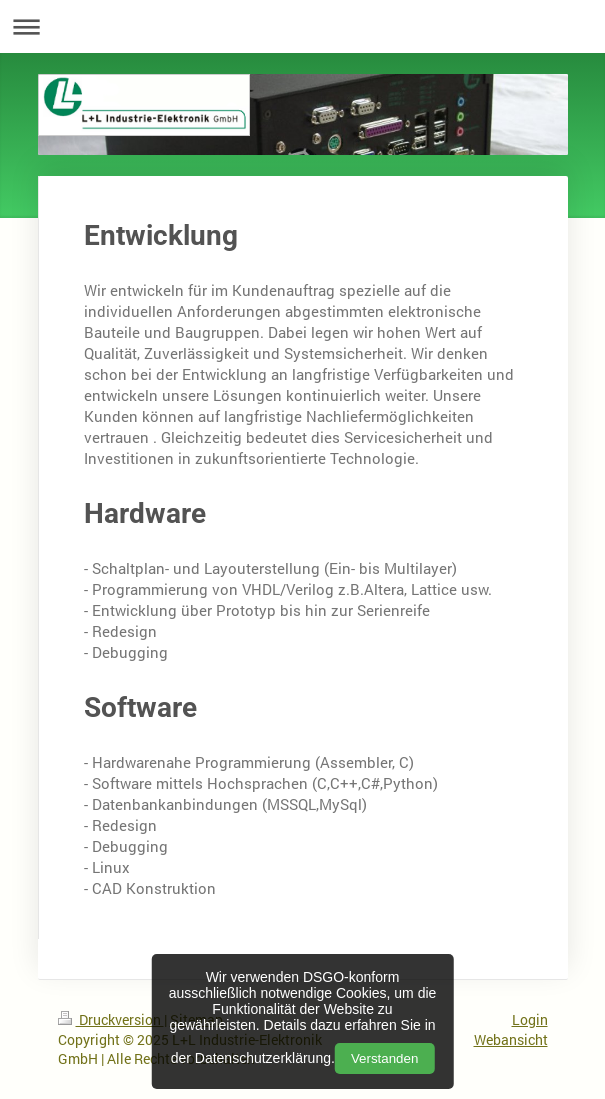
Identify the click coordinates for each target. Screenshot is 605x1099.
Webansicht (511, 1039)
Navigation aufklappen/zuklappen (302, 26)
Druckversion (111, 1019)
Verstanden (384, 1058)
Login (530, 1019)
